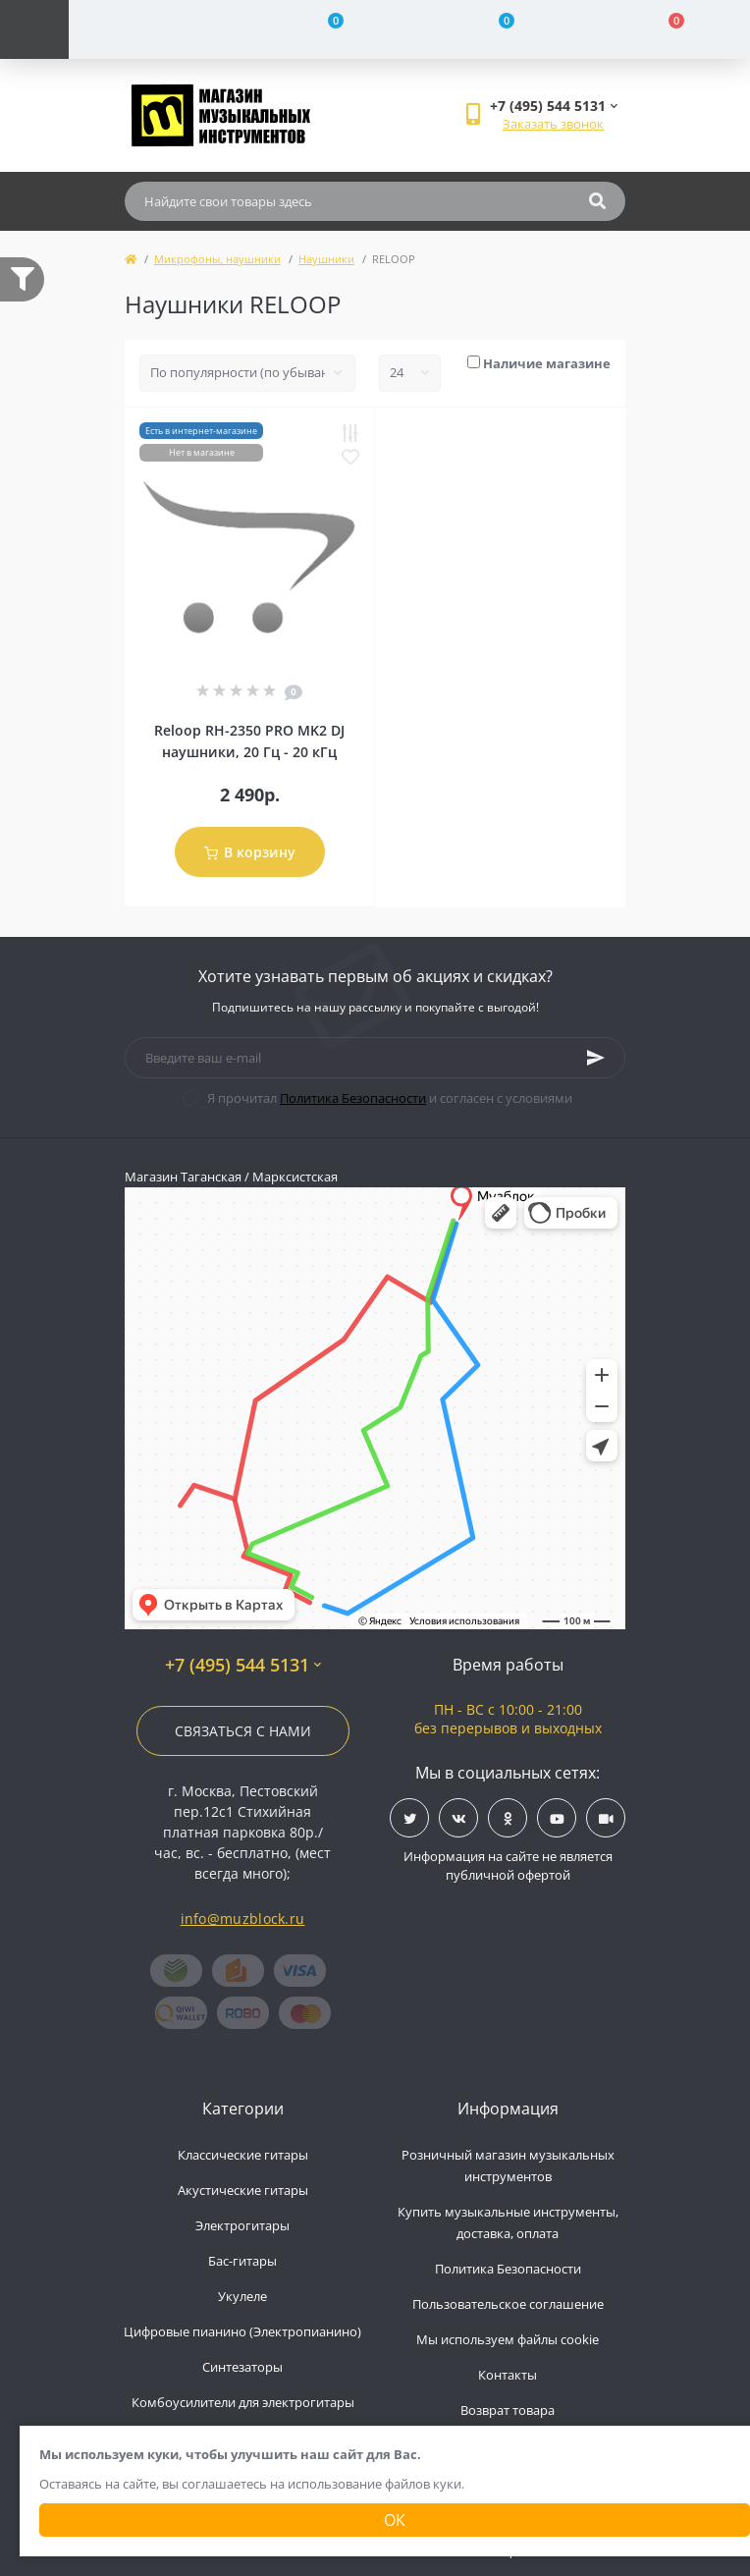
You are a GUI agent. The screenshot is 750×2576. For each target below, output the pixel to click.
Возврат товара (507, 2410)
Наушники (326, 258)
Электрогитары (242, 2225)
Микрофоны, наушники (217, 258)
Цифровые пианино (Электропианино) (242, 2331)
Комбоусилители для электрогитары (243, 2402)
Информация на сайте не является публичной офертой (508, 1866)
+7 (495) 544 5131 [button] (243, 1665)
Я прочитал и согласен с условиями (389, 1098)
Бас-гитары (242, 2261)
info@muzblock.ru (243, 1918)
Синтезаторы (242, 2367)
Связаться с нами (243, 1731)
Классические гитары (243, 2155)
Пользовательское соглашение (508, 2304)
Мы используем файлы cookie (507, 2339)
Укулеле (242, 2296)
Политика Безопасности (353, 1098)
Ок (394, 2520)
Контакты (507, 2375)
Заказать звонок (553, 124)
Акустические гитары (243, 2190)
